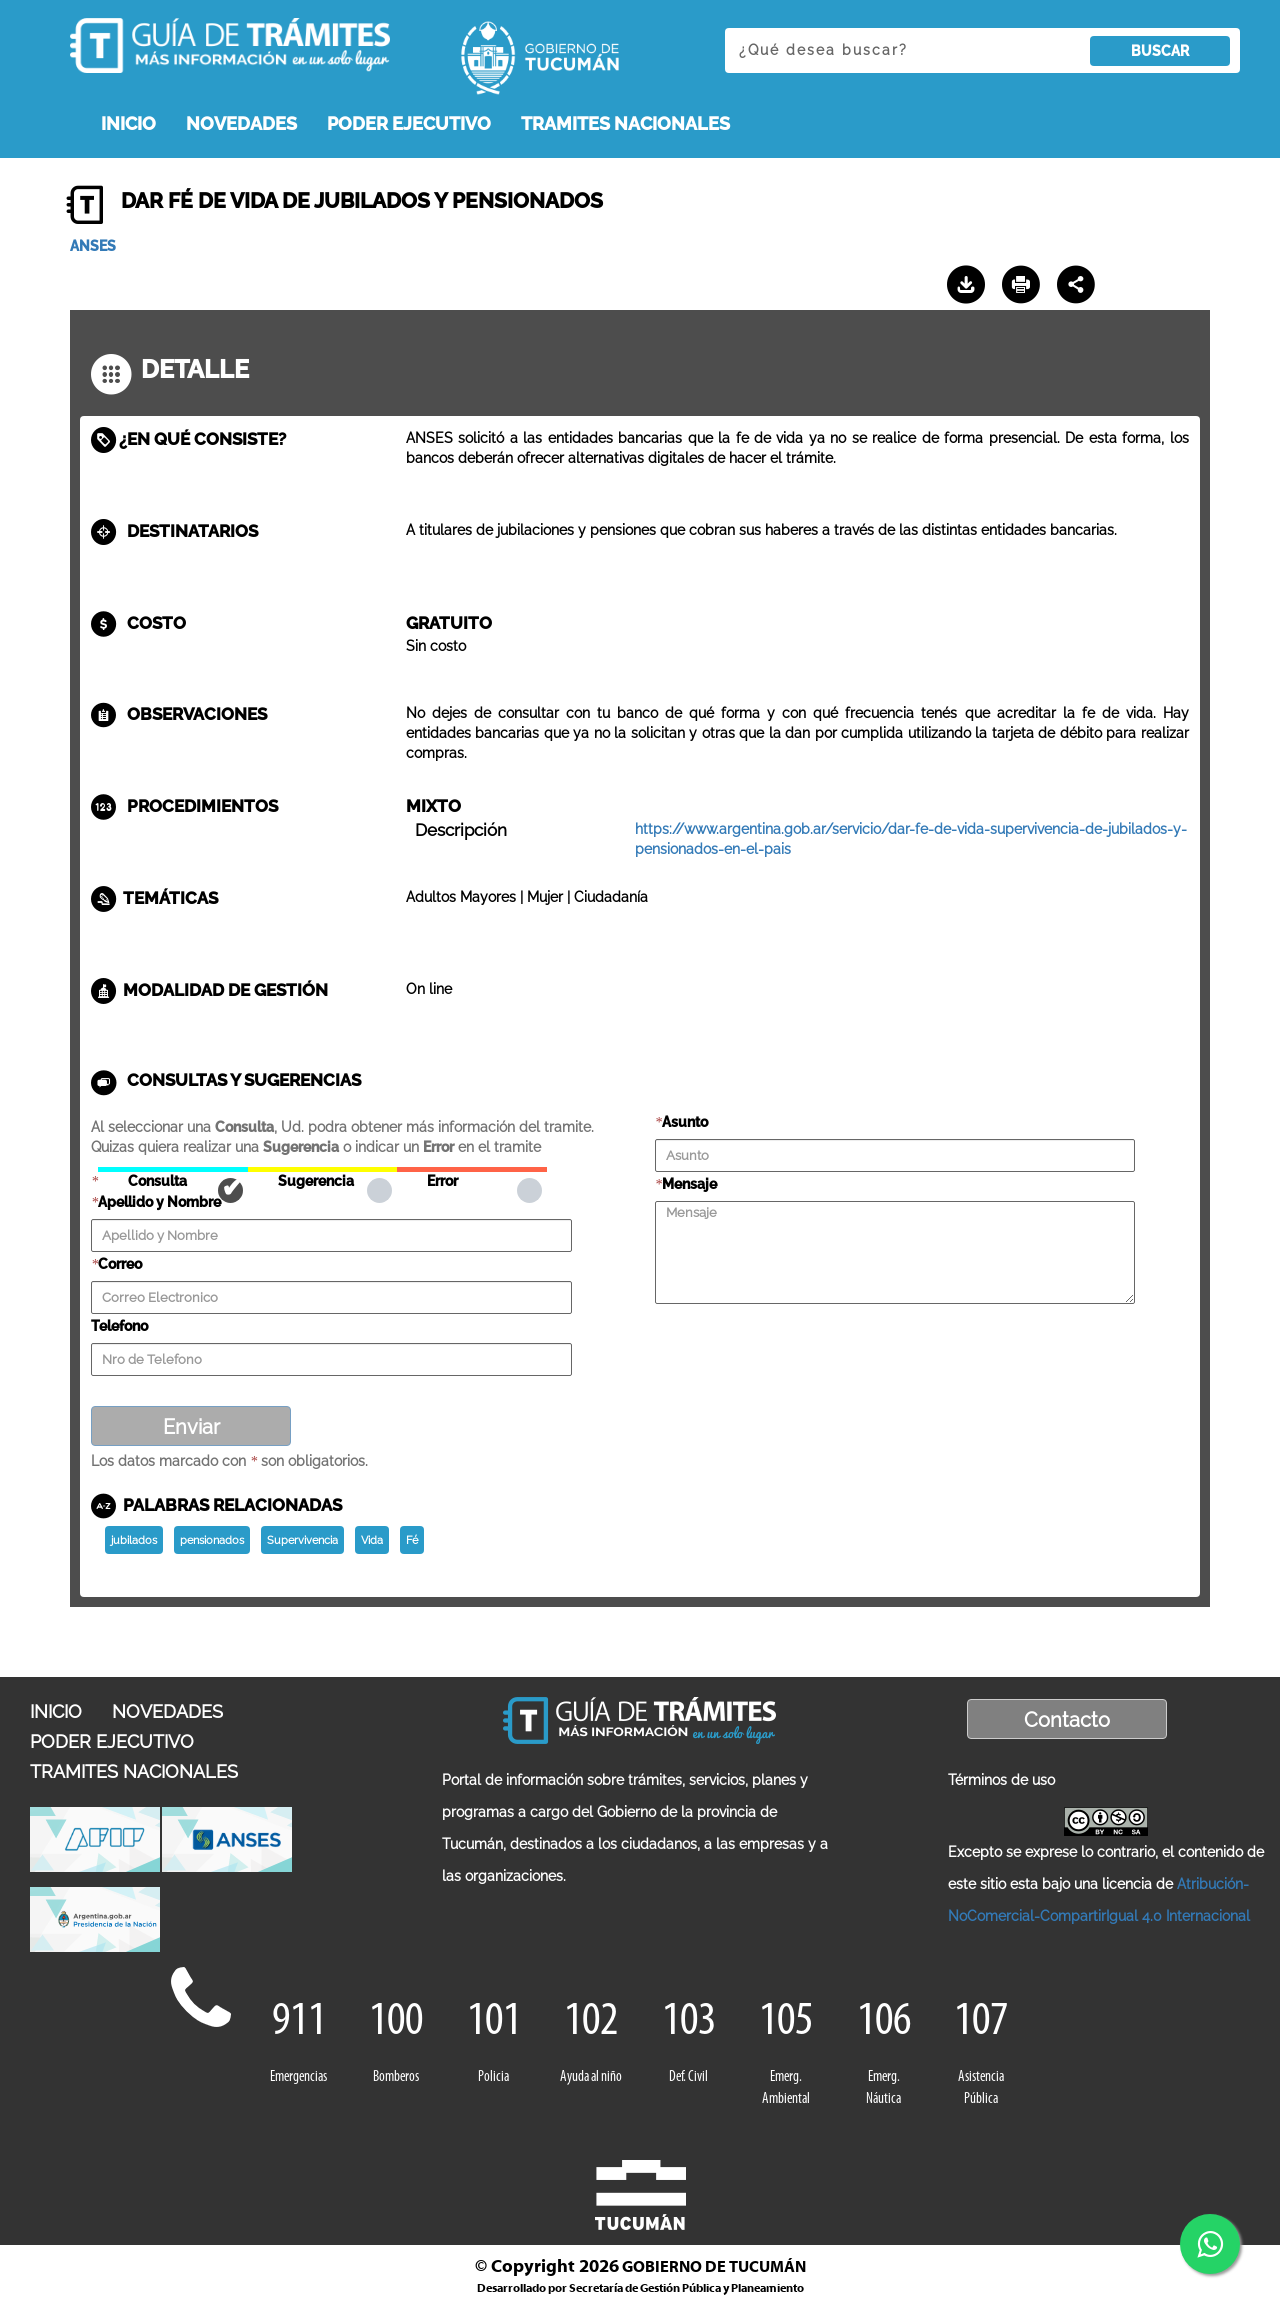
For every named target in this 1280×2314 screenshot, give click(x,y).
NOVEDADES (241, 123)
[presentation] (807, 1345)
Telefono (119, 1326)
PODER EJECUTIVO (409, 123)
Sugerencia (322, 1169)
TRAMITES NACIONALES (625, 123)
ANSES (93, 246)
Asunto (685, 1122)
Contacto (1067, 1720)
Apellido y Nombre (159, 1202)
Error (471, 1169)
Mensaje (689, 1184)
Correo (120, 1264)
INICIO (128, 123)
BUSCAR (1160, 51)
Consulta (172, 1169)
